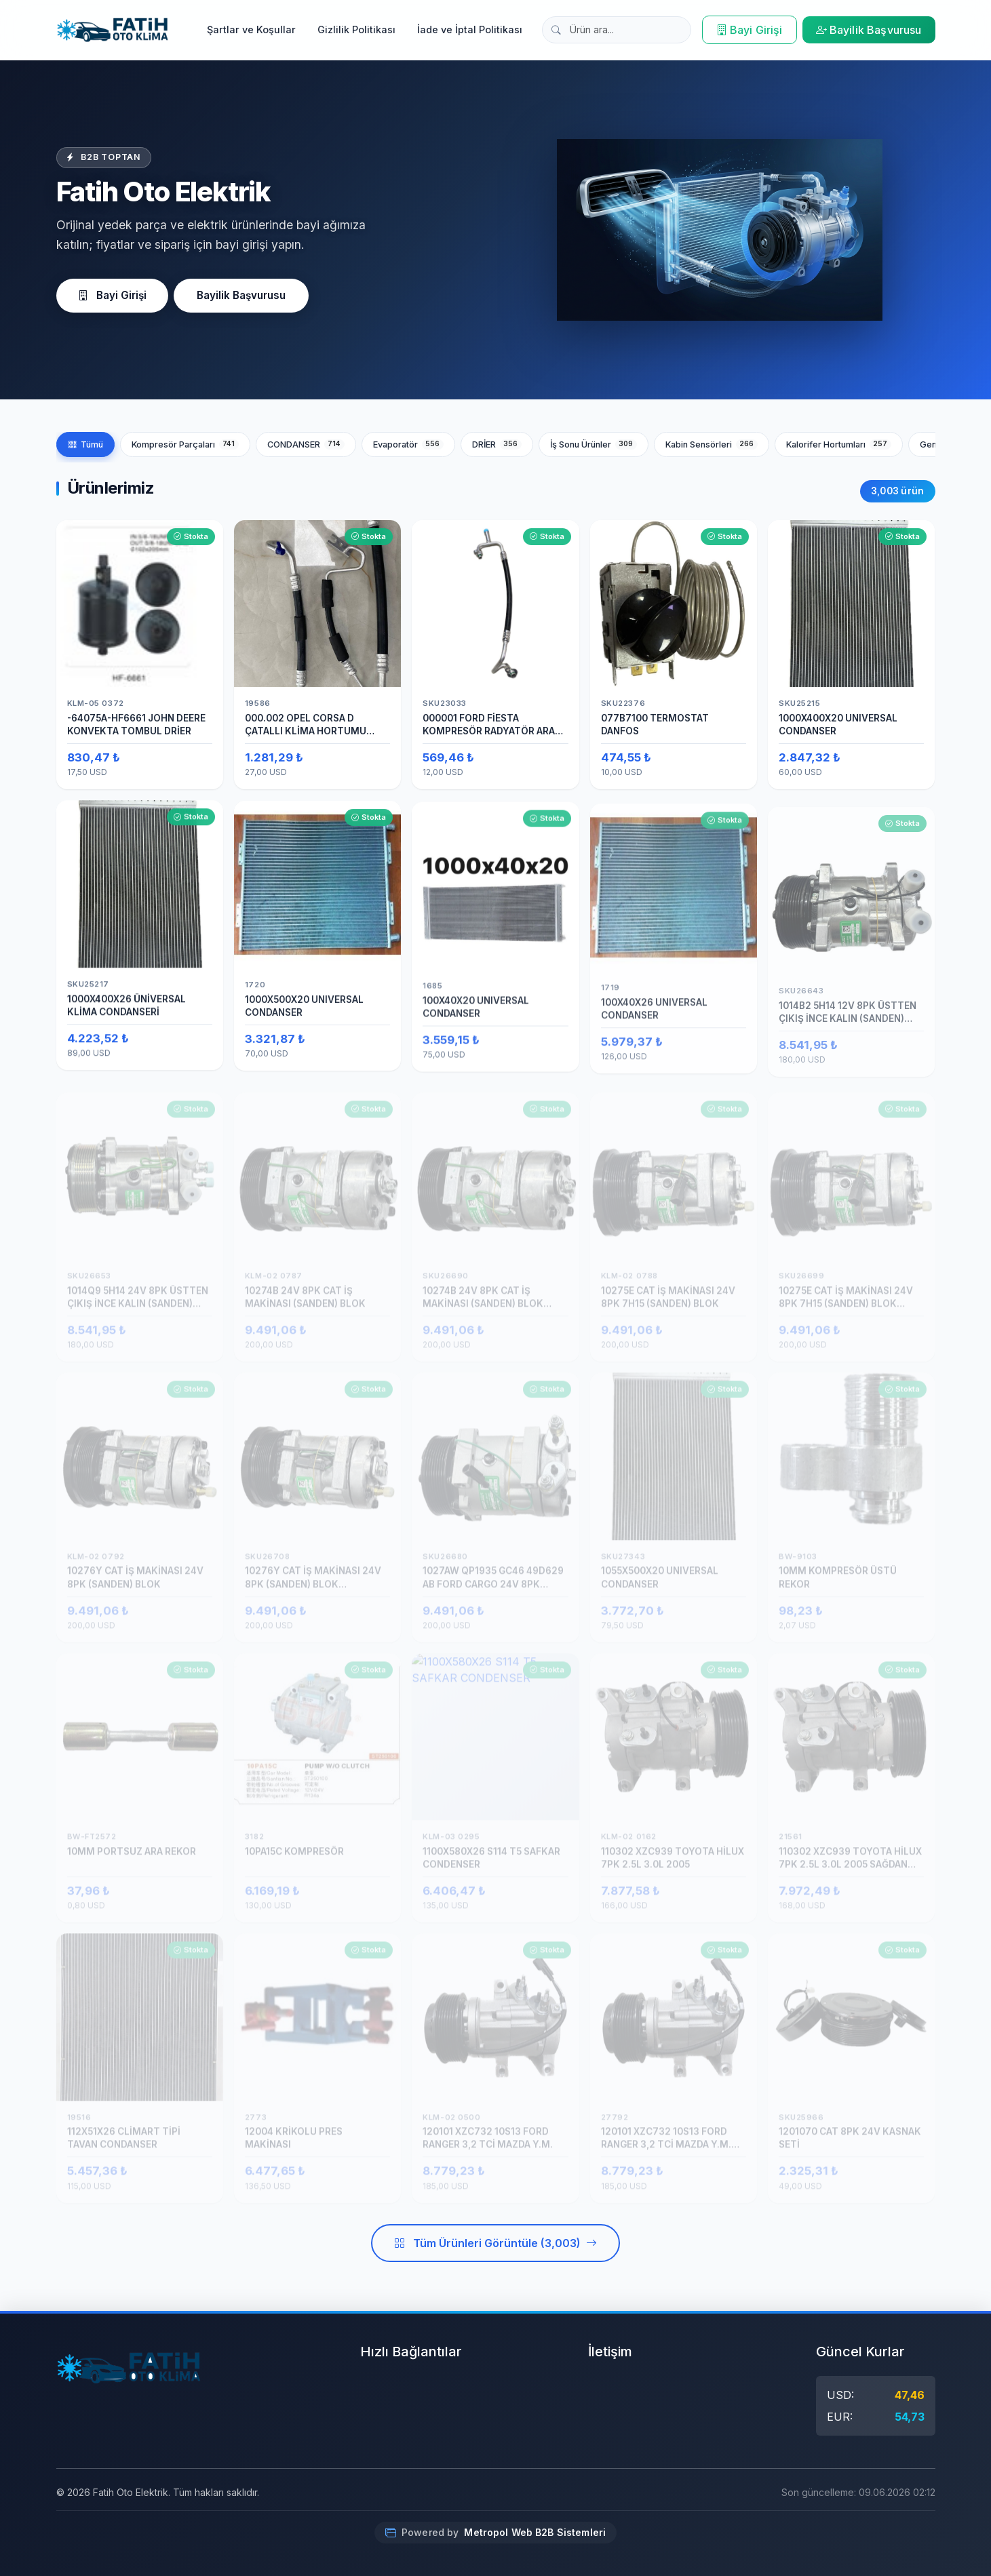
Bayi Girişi (749, 30)
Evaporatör (408, 444)
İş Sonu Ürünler (593, 444)
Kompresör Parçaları (185, 444)
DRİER (497, 444)
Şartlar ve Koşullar (251, 29)
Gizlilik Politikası (356, 29)
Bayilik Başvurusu (869, 30)
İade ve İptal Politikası (469, 29)
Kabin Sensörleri (711, 444)
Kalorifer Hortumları (838, 444)
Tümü (85, 444)
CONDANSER (306, 444)
